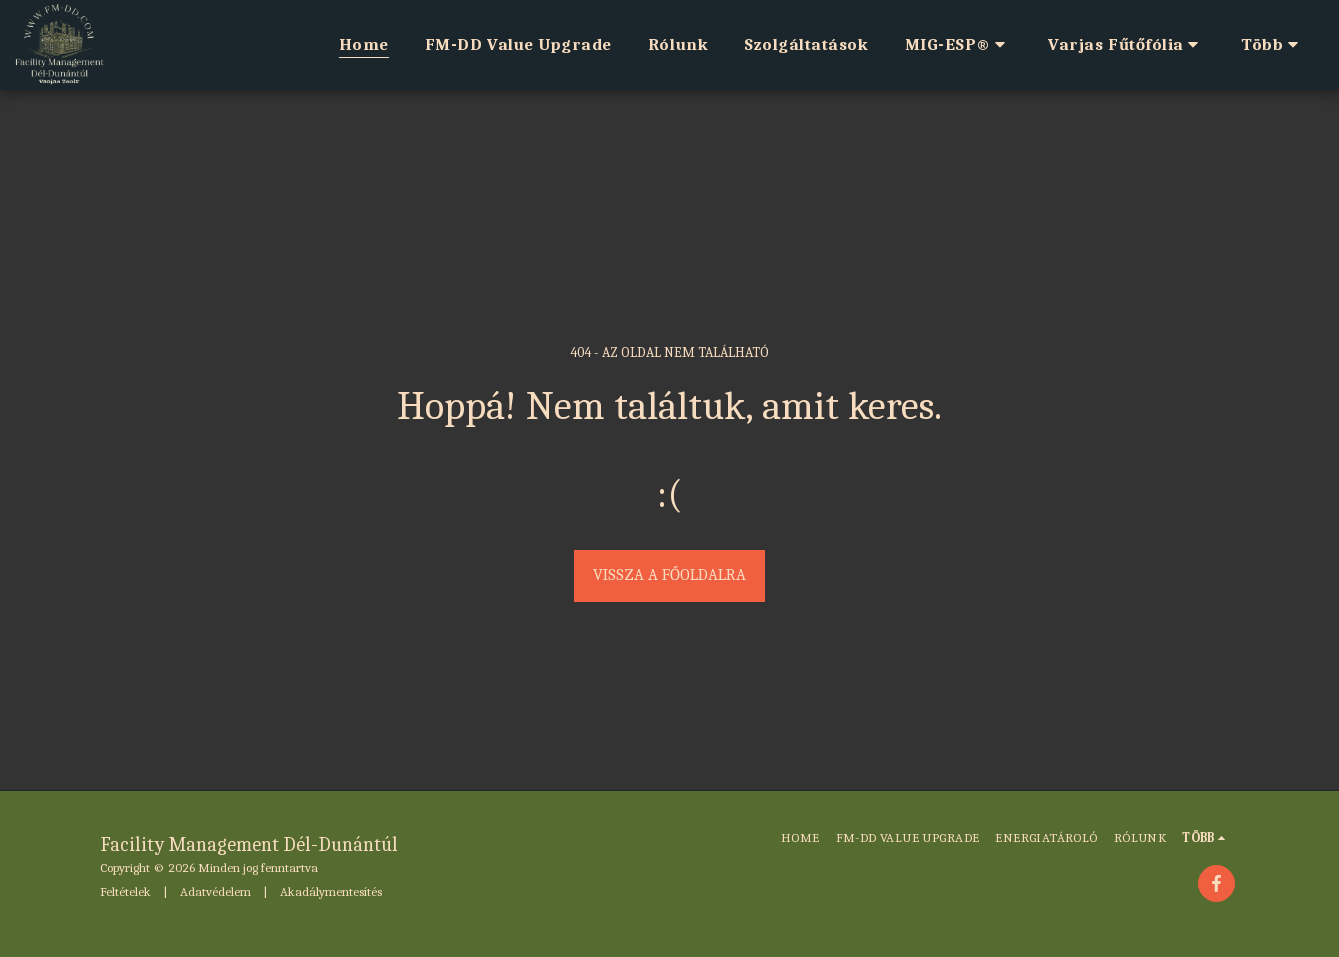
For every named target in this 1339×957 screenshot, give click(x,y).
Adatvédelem (215, 891)
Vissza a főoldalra (669, 574)
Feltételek (125, 891)
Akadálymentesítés (331, 891)
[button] (959, 45)
